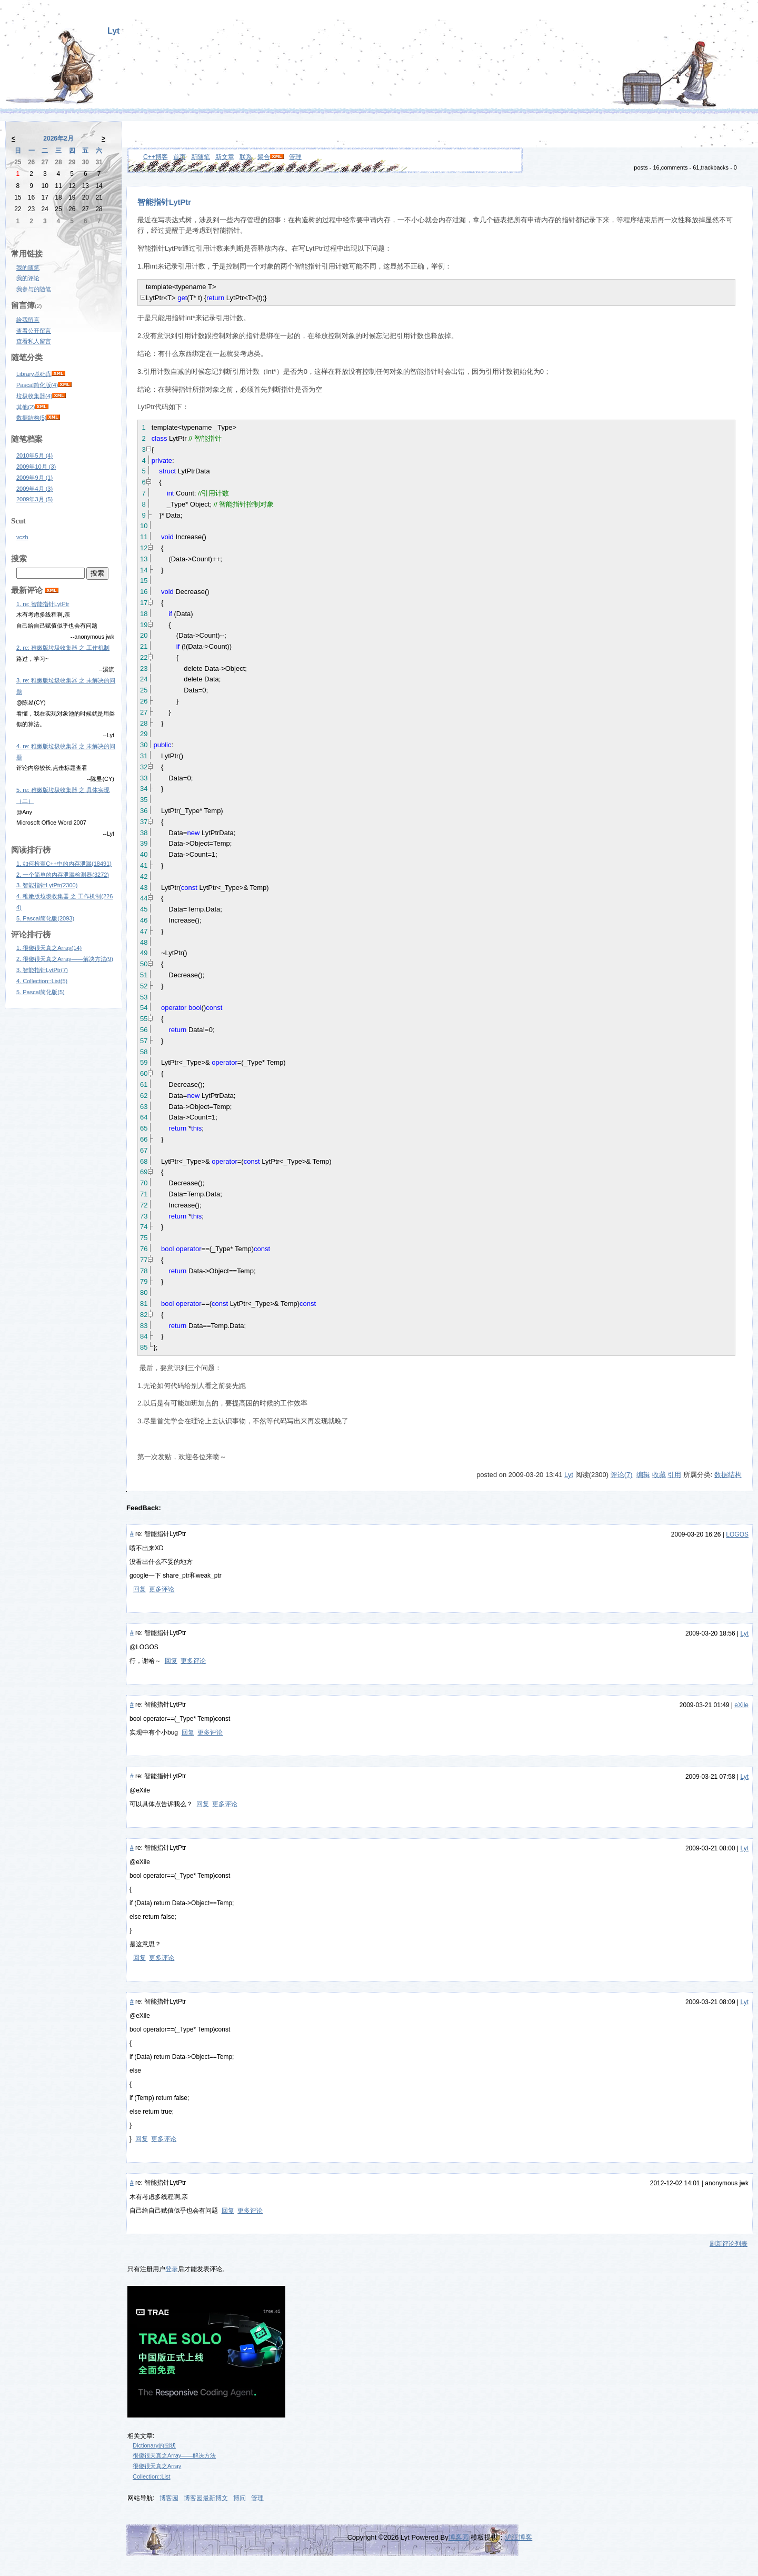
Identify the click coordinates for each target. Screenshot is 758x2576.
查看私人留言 (33, 341)
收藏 (659, 1475)
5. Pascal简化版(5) (40, 992)
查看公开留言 (33, 331)
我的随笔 (27, 267)
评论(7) (622, 1475)
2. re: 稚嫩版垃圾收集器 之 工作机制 (62, 648)
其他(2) (25, 407)
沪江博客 (518, 2537)
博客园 (168, 2498)
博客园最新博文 (206, 2498)
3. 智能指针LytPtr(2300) (46, 885)
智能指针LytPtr (164, 202)
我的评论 (27, 278)
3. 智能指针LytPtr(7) (42, 970)
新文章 (224, 157)
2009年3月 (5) (34, 499)
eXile (741, 1705)
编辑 (643, 1475)
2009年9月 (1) (34, 477)
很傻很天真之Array (157, 2466)
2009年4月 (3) (34, 489)
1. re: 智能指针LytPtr (42, 604)
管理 (295, 157)
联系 (246, 157)
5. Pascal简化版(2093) (45, 918)
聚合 (263, 157)
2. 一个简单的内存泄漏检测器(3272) (62, 874)
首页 (179, 157)
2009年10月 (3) (36, 466)
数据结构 (728, 1475)
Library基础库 (34, 374)
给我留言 (27, 319)
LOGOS (737, 1534)
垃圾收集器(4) (34, 396)
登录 (171, 2269)
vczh (22, 537)
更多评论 (161, 1589)
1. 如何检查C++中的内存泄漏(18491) (64, 863)
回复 (139, 1589)
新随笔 (200, 157)
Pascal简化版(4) (37, 385)
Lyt (113, 30)
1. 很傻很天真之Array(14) (49, 948)
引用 (674, 1475)
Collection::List (152, 2476)
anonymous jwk (727, 2183)
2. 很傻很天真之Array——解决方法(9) (64, 959)
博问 (239, 2498)
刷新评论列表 (728, 2243)
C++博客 (155, 157)
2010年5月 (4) (34, 455)
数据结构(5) (31, 417)
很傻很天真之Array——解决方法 (174, 2455)
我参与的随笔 (33, 289)
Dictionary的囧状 (154, 2445)
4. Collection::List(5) (41, 981)
